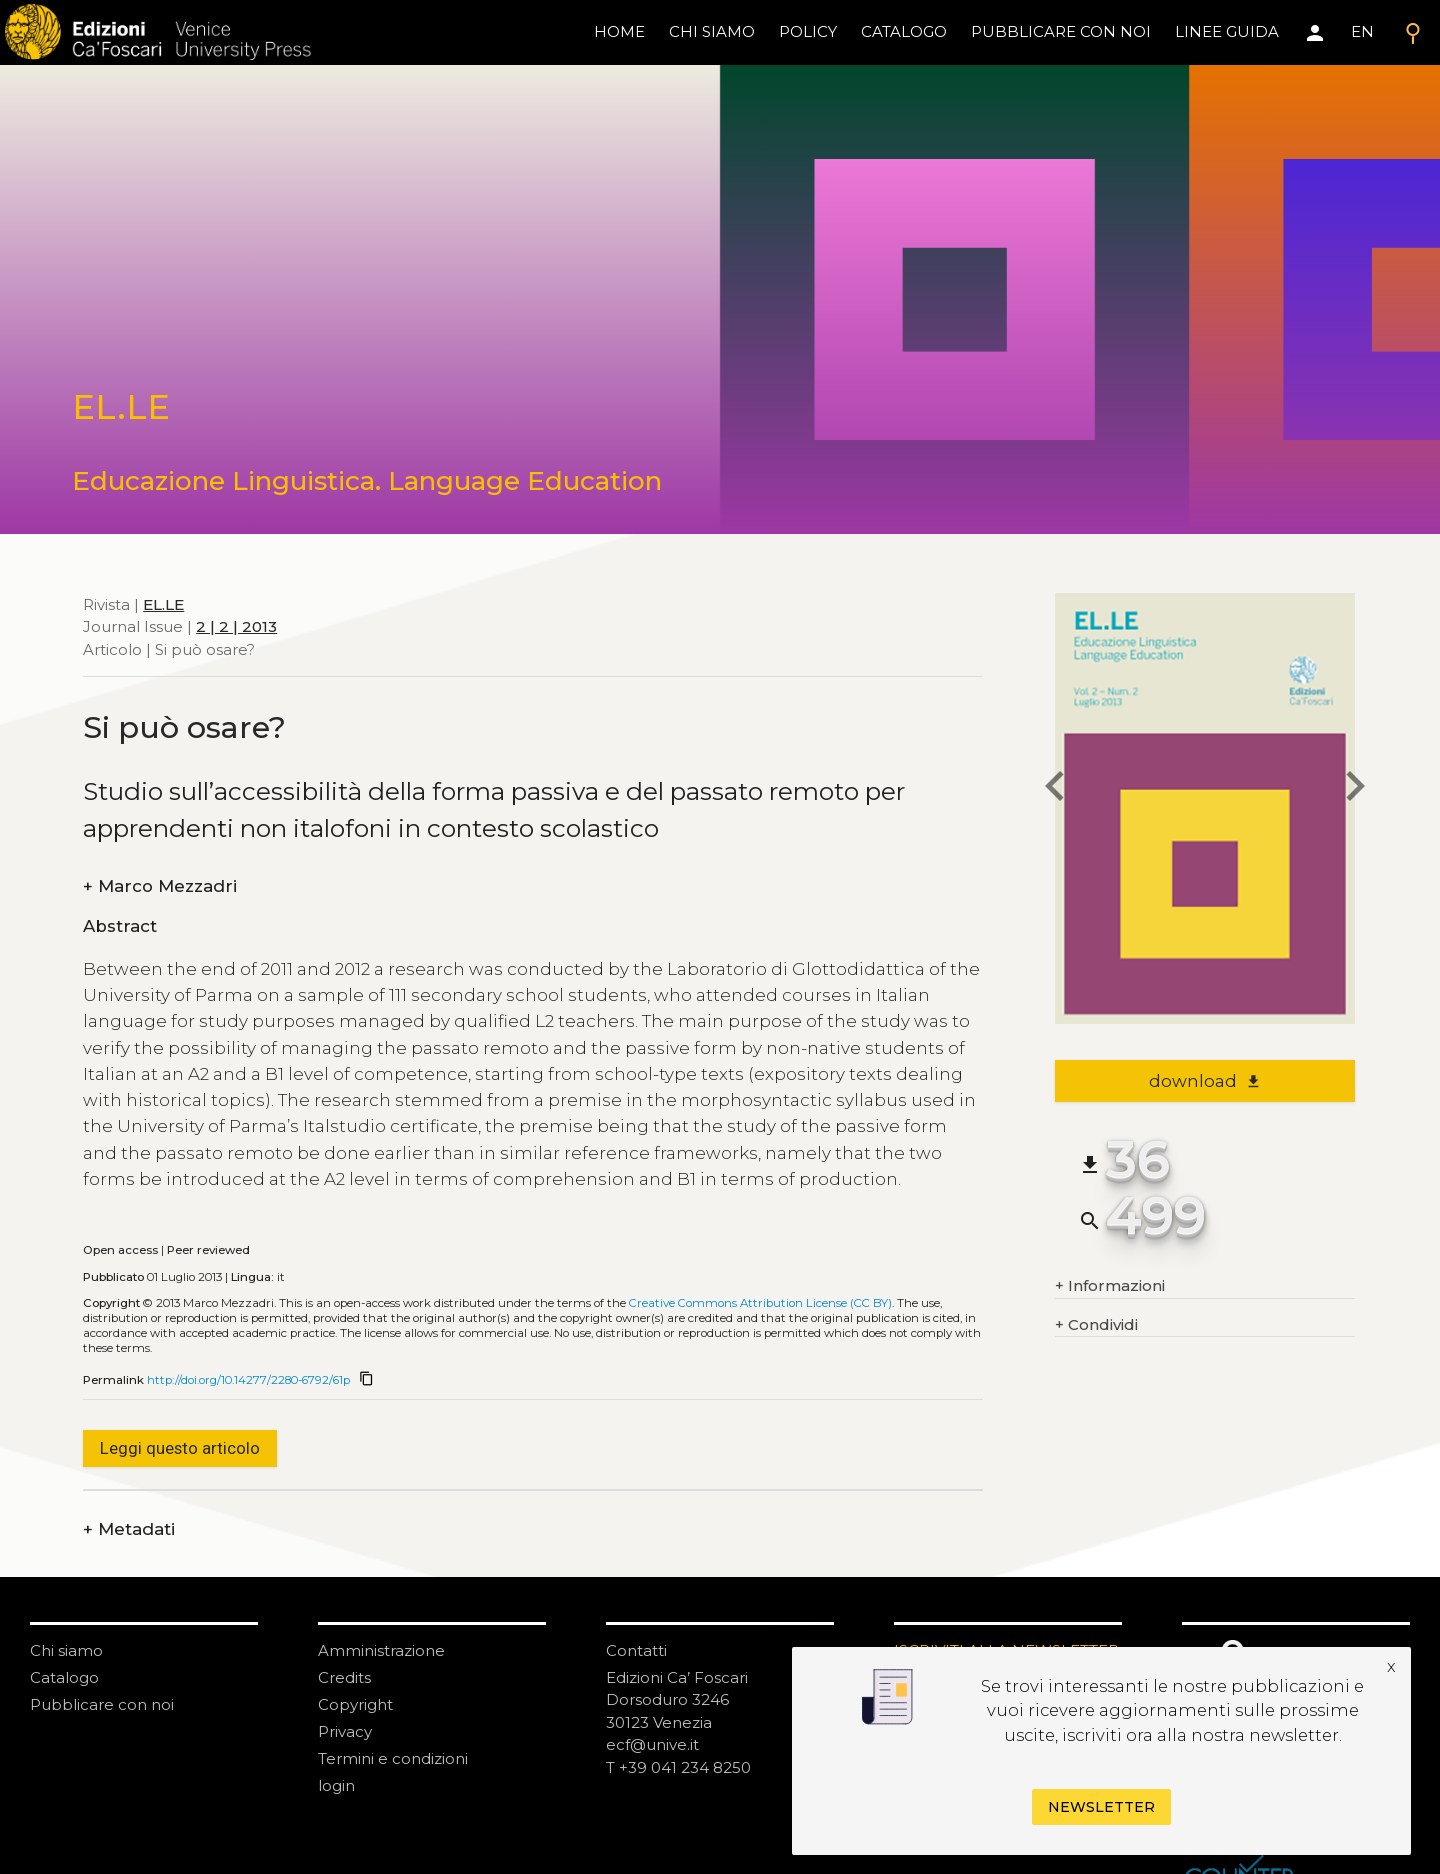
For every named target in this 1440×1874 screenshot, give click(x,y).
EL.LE (163, 604)
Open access (120, 1250)
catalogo (904, 31)
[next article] (1355, 789)
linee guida (1227, 31)
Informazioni (1110, 1286)
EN (1362, 31)
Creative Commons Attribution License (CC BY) (760, 1303)
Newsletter (1101, 1807)
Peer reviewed (208, 1250)
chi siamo (712, 31)
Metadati (129, 1529)
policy (808, 31)
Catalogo (64, 1677)
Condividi (1096, 1325)
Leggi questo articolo (180, 1448)
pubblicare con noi (1061, 31)
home (619, 31)
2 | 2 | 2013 (236, 626)
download (1205, 1081)
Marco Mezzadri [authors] (160, 886)
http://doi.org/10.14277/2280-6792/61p (248, 1380)
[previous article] (1055, 789)
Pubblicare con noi (102, 1704)
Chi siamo (66, 1650)
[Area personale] (1315, 33)
